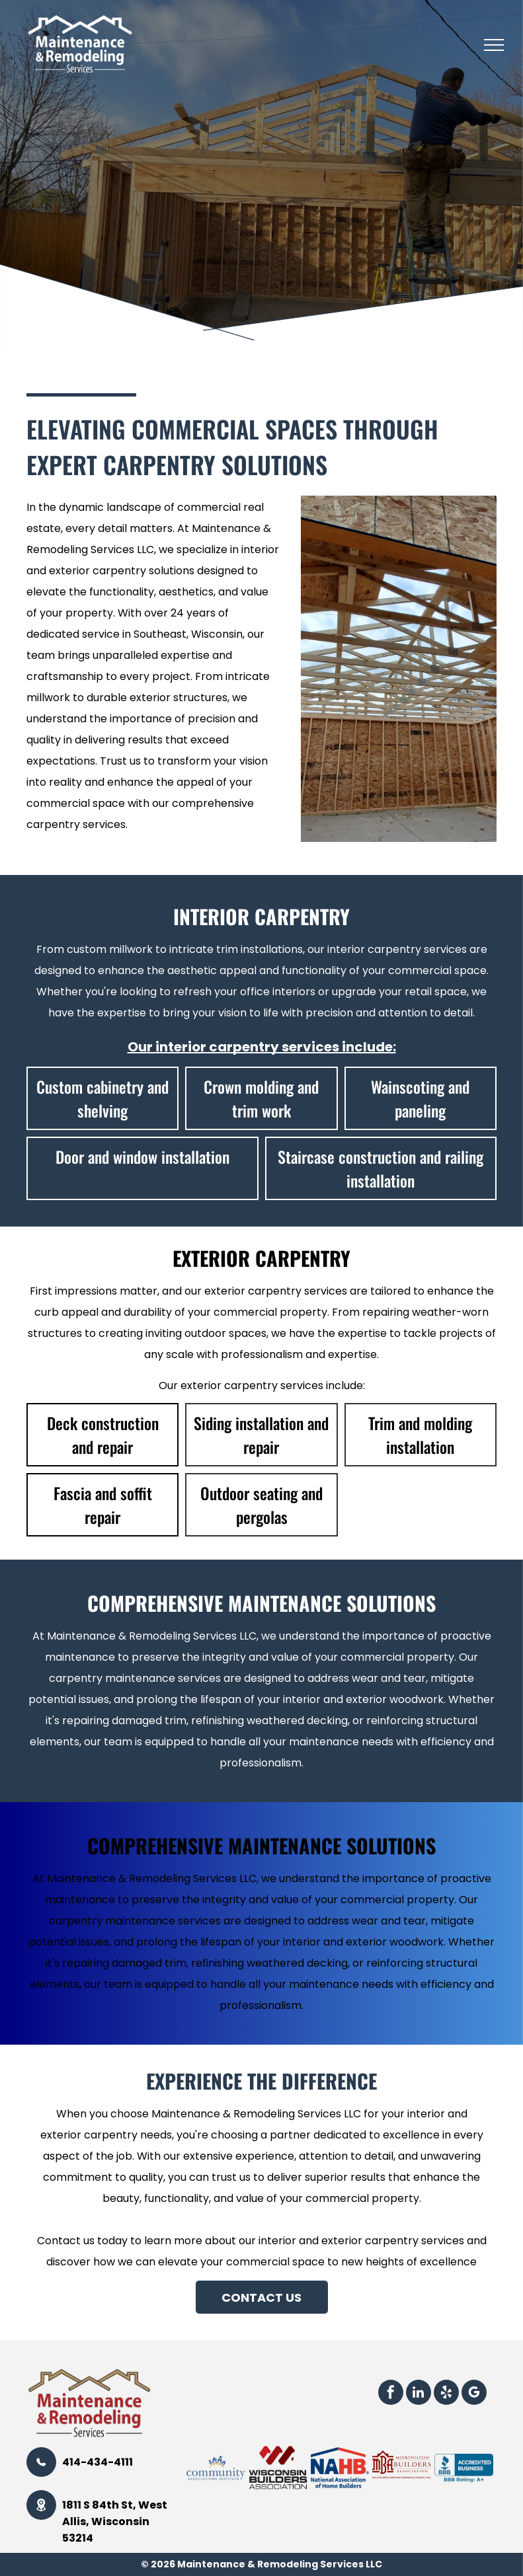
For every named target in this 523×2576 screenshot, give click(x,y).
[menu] (494, 45)
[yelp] (446, 2394)
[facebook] (390, 2394)
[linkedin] (418, 2394)
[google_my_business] (474, 2394)
